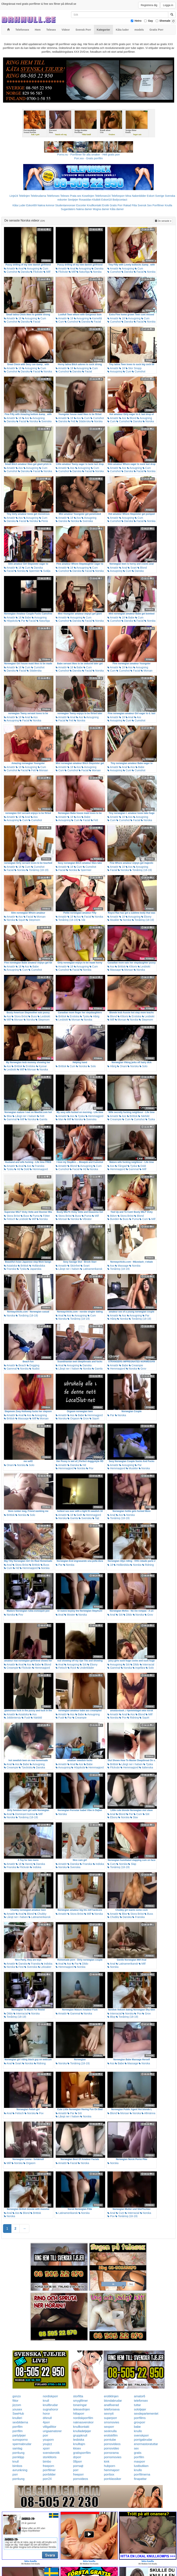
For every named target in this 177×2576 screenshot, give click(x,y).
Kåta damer (117, 209)
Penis (43, 521)
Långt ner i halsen (24, 1116)
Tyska (85, 1016)
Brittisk (120, 966)
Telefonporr (118, 195)
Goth (78, 1514)
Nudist (34, 1368)
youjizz (47, 2444)
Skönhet (73, 1265)
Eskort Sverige (155, 195)
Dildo (127, 1614)
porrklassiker (112, 2478)
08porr (77, 2461)
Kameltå (96, 318)
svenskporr (141, 2435)
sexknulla (110, 2431)
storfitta (78, 2396)
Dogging (33, 1365)
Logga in (168, 5)
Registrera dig (149, 5)
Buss (32, 1016)
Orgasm (73, 1418)
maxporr (139, 2461)
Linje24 (14, 195)
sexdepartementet (146, 2413)
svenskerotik (51, 2452)
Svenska (45, 421)
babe (137, 2426)
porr (45, 2435)
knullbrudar (50, 2405)
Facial (139, 271)
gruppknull (80, 2435)
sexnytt (109, 2413)
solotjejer (140, 2409)
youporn (48, 2439)
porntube (110, 2439)
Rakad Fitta (130, 205)
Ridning (148, 1564)
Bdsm (112, 1215)
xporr (46, 2448)
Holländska (37, 1265)
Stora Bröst (20, 1016)
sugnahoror (50, 2409)
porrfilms (140, 2418)
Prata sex (75, 195)
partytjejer (19, 2435)
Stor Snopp (134, 368)
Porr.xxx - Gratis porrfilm (88, 158)
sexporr (109, 2426)
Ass (25, 418)
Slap (132, 1863)
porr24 (47, 2478)
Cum (44, 268)
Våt (82, 919)
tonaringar (80, 2405)
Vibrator (86, 1219)
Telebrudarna (38, 195)
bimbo (47, 2461)
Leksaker (45, 1966)
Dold (25, 1169)
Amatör (9, 268)
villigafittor (49, 2426)
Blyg (111, 2016)
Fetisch (9, 1219)
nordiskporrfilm (83, 2418)
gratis (137, 2452)
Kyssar (41, 1066)
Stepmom (33, 919)
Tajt (95, 1518)
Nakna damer (84, 209)
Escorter (81, 205)
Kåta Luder (19, 205)
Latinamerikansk (91, 1268)
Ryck (72, 1667)
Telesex (64, 195)
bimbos (17, 2466)
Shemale (165, 20)
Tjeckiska (26, 1767)
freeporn (48, 2466)
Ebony (146, 916)
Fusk (26, 1717)
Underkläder (85, 1667)
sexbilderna (20, 2422)
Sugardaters (68, 209)
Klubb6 (96, 199)
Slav (134, 1817)
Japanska (34, 1268)
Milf (47, 271)
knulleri (17, 2418)
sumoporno (20, 2439)
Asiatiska (10, 1265)
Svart (132, 567)
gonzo (17, 2396)
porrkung (19, 2452)
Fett (71, 421)
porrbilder (49, 2474)
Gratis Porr (116, 205)
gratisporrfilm (82, 2452)
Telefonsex (53, 195)
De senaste (164, 220)
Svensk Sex (145, 205)
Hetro (138, 20)
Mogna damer (101, 209)
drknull (47, 2418)
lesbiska (78, 2439)
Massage (114, 969)
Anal (20, 268)
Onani (122, 1066)
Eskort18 (106, 199)
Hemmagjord (94, 1116)
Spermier (33, 570)
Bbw (8, 1116)
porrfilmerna (142, 2474)
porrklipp (18, 2457)
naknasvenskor (83, 2422)
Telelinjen (24, 195)
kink (106, 2461)
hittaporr (78, 2413)
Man (59, 1119)
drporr (77, 2457)
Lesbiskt (144, 966)
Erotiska (73, 1016)
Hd (17, 1169)
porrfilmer (49, 2470)
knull (46, 2400)
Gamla (42, 1119)
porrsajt (78, 2466)
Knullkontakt (94, 205)
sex (136, 2448)
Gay (150, 20)
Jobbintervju (12, 1717)
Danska (24, 271)
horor (46, 2413)
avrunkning (20, 2470)
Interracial (147, 1664)
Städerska (83, 421)
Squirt (20, 919)
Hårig (94, 1016)
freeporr (78, 2474)
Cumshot (10, 271)
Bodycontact (120, 199)
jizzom (17, 2405)
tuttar (137, 2405)
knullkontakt (81, 2426)
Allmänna (148, 2113)
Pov (89, 1468)
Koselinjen (88, 195)
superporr (110, 2418)
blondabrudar (113, 2400)
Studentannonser (65, 205)
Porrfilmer (158, 205)
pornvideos (80, 2478)
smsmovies (111, 2422)
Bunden (113, 1219)
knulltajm (79, 2444)
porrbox (109, 2474)
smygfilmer (80, 2400)
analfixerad (111, 2405)
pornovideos (112, 2444)
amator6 (139, 2396)
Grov (142, 1368)
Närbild (143, 1116)
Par (21, 620)
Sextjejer (73, 199)
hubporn (109, 2466)
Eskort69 (31, 205)
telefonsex (141, 2400)
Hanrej (27, 1863)
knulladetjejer (82, 2431)
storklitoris (49, 2457)
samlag (17, 2448)
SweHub (18, 2413)
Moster (69, 1614)
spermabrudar (22, 2444)
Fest (20, 1966)
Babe (26, 617)
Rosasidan (85, 199)
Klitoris (131, 966)
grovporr (139, 2422)
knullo (138, 2431)
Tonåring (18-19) (37, 870)
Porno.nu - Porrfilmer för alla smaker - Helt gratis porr (88, 154)
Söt (119, 1614)
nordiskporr (50, 2396)
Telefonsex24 (103, 195)
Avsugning (31, 268)
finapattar (140, 2478)
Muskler (113, 919)
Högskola (11, 620)
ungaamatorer (52, 2431)
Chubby (40, 1913)
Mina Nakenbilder (135, 195)
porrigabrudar (143, 2439)
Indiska (35, 1867)
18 (18, 318)
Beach (21, 1365)
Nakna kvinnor (46, 205)
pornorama (111, 2452)
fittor (15, 2400)
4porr (46, 2422)
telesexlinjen (81, 2409)
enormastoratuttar (146, 2444)
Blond (132, 418)
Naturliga (83, 271)
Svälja (45, 570)
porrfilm (18, 2426)
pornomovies (112, 2457)
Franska (38, 1165)
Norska (96, 271)
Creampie (114, 1119)
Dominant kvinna (24, 1814)
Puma (35, 1215)
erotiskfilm (111, 2435)
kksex (77, 2448)
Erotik (105, 205)
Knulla (168, 205)
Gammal (10, 1119)
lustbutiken (141, 2466)
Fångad (121, 1165)
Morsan (146, 670)
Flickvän (36, 271)
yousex (17, 2409)
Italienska (146, 1767)
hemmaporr (112, 2470)
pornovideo (111, 2448)
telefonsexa (112, 2409)
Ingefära (139, 1667)
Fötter (45, 1215)
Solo (92, 1066)
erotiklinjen (111, 2396)
